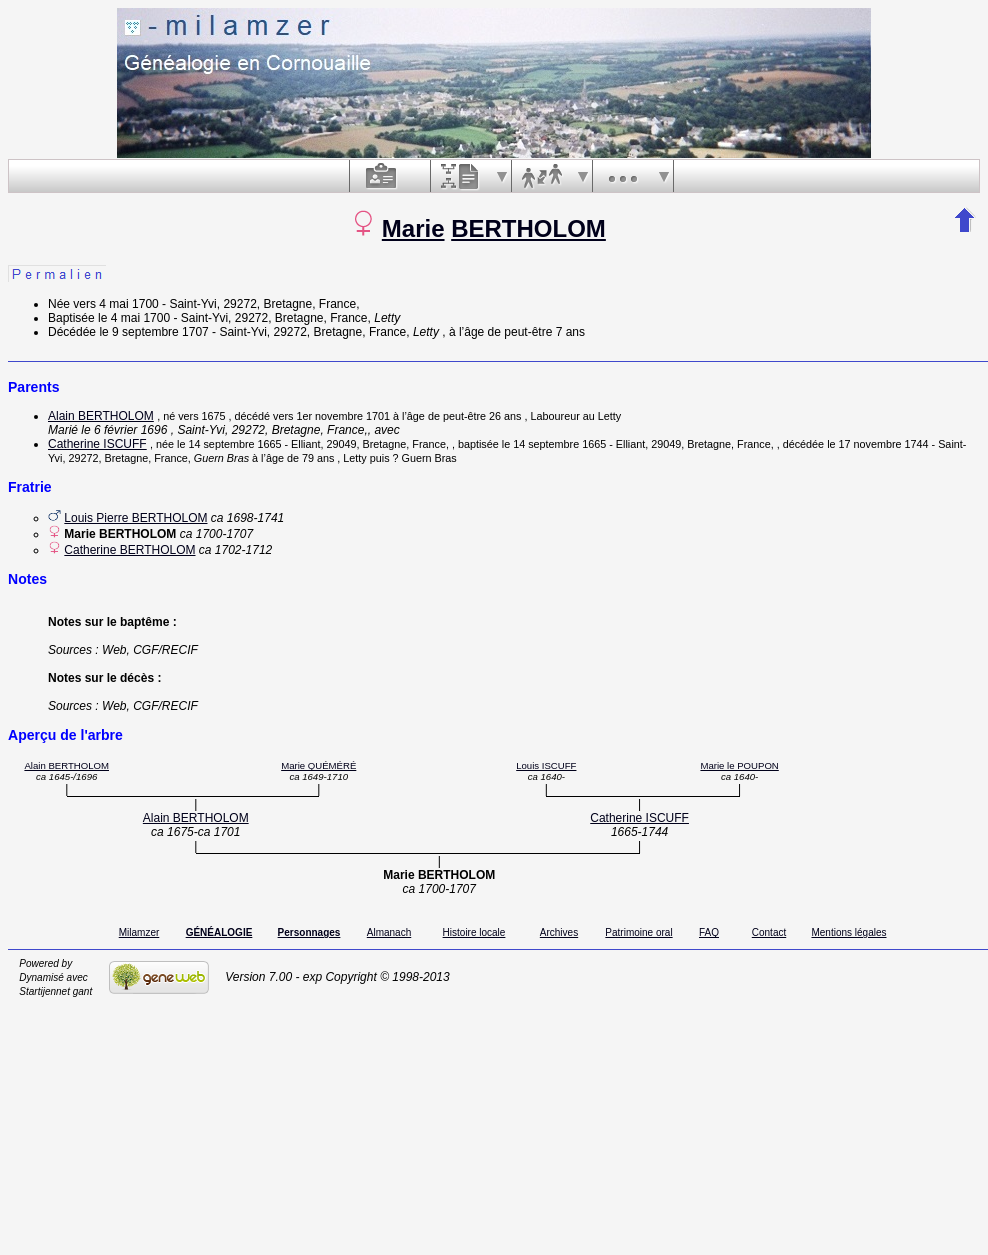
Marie (413, 228)
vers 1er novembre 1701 (331, 416)
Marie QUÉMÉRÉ (318, 765)
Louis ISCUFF (546, 765)
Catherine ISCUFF (97, 444)
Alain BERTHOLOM (101, 416)
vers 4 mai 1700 (115, 304)
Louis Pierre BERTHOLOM (135, 518)
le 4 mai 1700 (134, 318)
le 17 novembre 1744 (877, 444)
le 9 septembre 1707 (153, 332)
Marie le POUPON (739, 765)
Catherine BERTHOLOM (129, 550)
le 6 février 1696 (124, 430)
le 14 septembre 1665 (229, 444)
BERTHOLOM (528, 228)
